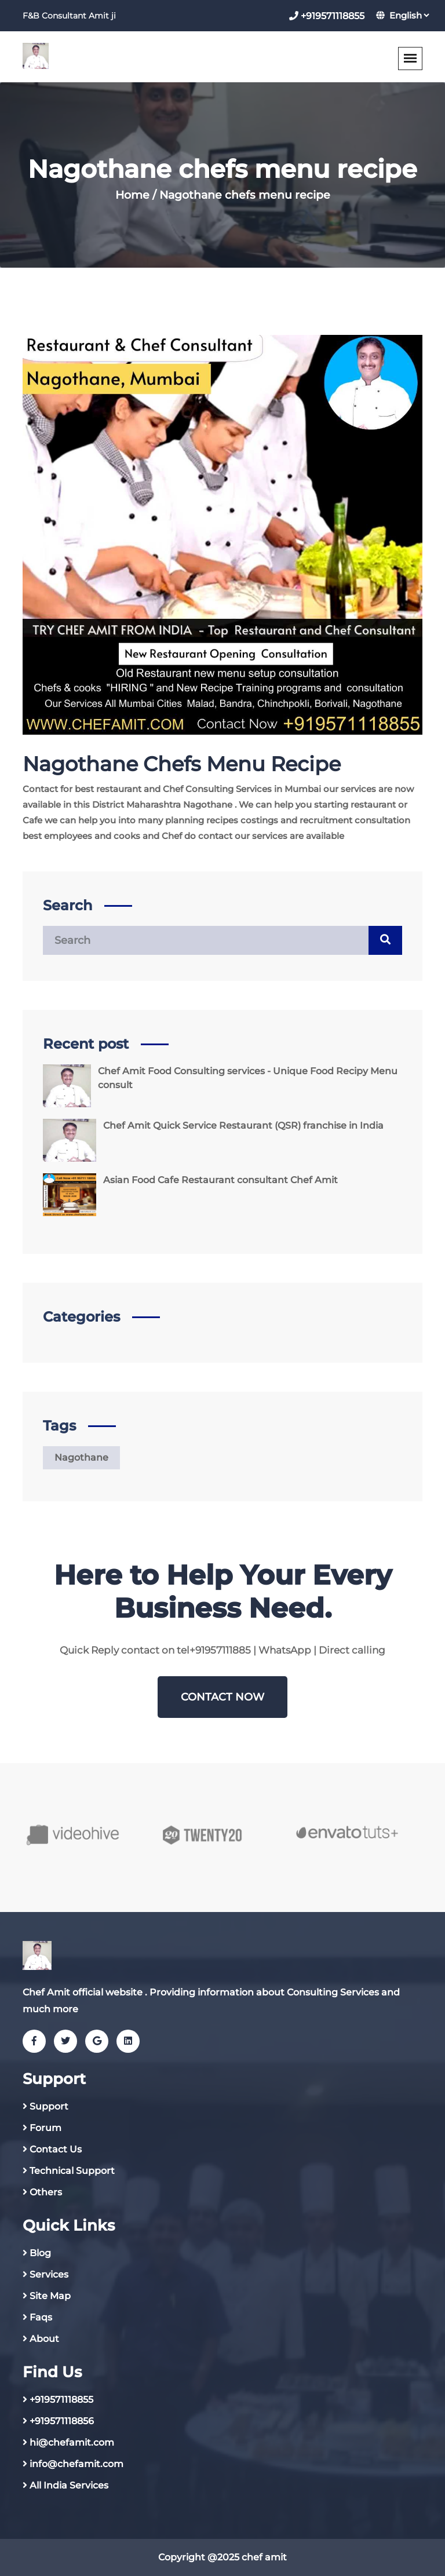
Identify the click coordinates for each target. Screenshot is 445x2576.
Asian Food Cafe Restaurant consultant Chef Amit (220, 1179)
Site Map (50, 2295)
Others (46, 2192)
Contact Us (56, 2149)
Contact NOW (222, 1697)
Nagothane (81, 1457)
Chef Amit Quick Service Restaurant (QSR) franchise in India (243, 1125)
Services (49, 2274)
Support (49, 2106)
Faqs (41, 2317)
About (44, 2338)
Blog (40, 2252)
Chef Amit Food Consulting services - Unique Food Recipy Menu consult (247, 1078)
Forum (45, 2127)
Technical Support (72, 2170)
